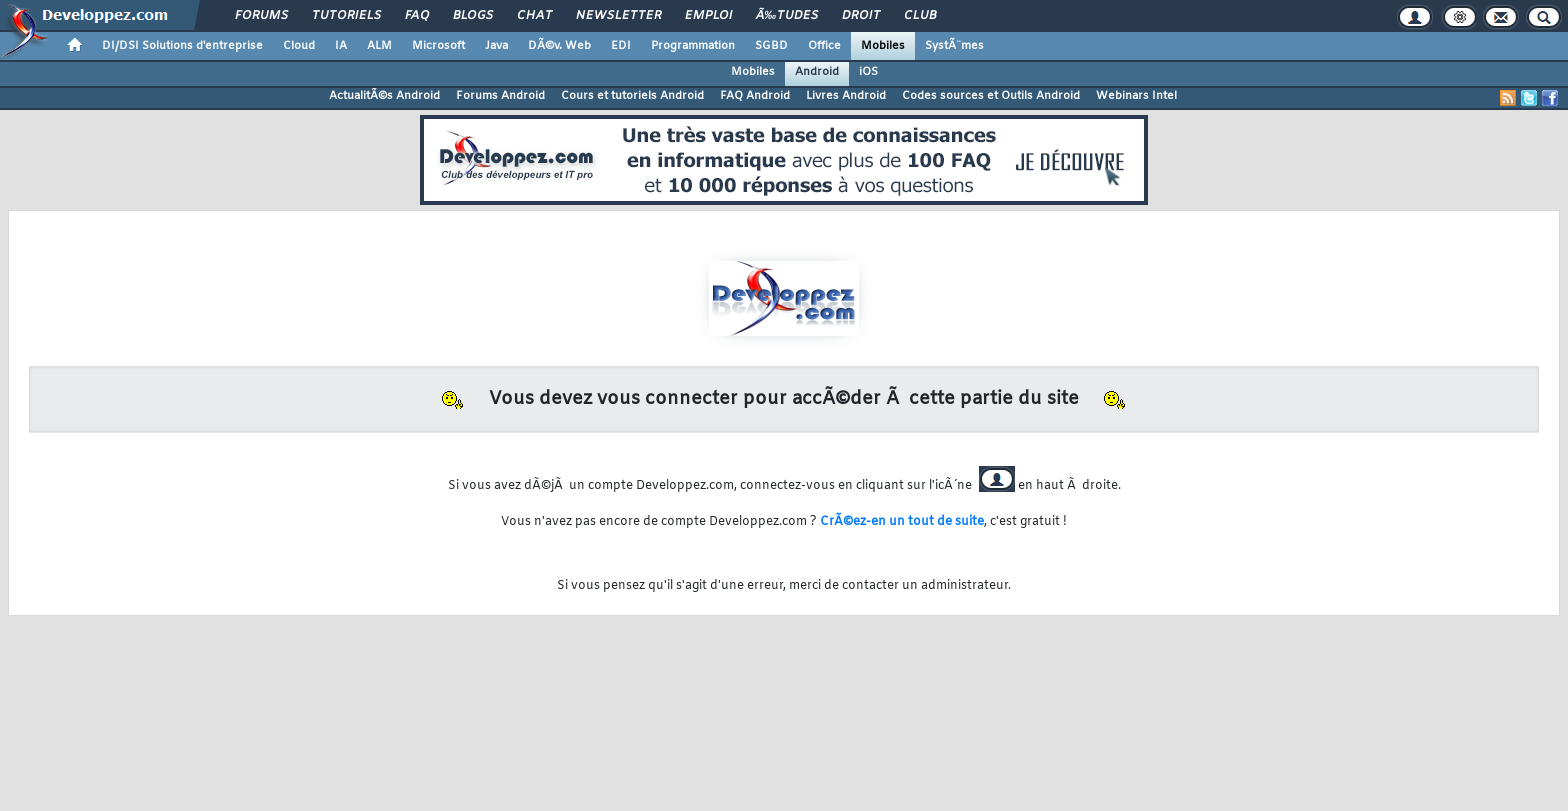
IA (341, 46)
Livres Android (846, 96)
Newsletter (618, 16)
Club (920, 16)
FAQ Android (755, 96)
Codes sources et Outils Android (991, 96)
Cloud (299, 46)
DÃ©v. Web (559, 46)
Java (496, 46)
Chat (534, 16)
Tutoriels (346, 16)
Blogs (473, 16)
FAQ (417, 16)
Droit (861, 16)
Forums (261, 16)
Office (824, 46)
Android (817, 72)
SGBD (771, 46)
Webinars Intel (1136, 96)
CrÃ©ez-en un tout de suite (902, 522)
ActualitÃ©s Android (384, 96)
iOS (868, 72)
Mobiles (883, 46)
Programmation (693, 46)
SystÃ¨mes (954, 46)
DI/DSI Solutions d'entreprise (182, 46)
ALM (379, 46)
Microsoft (438, 46)
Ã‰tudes (787, 16)
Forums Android (500, 96)
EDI (621, 46)
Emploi (708, 16)
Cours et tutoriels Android (632, 96)
